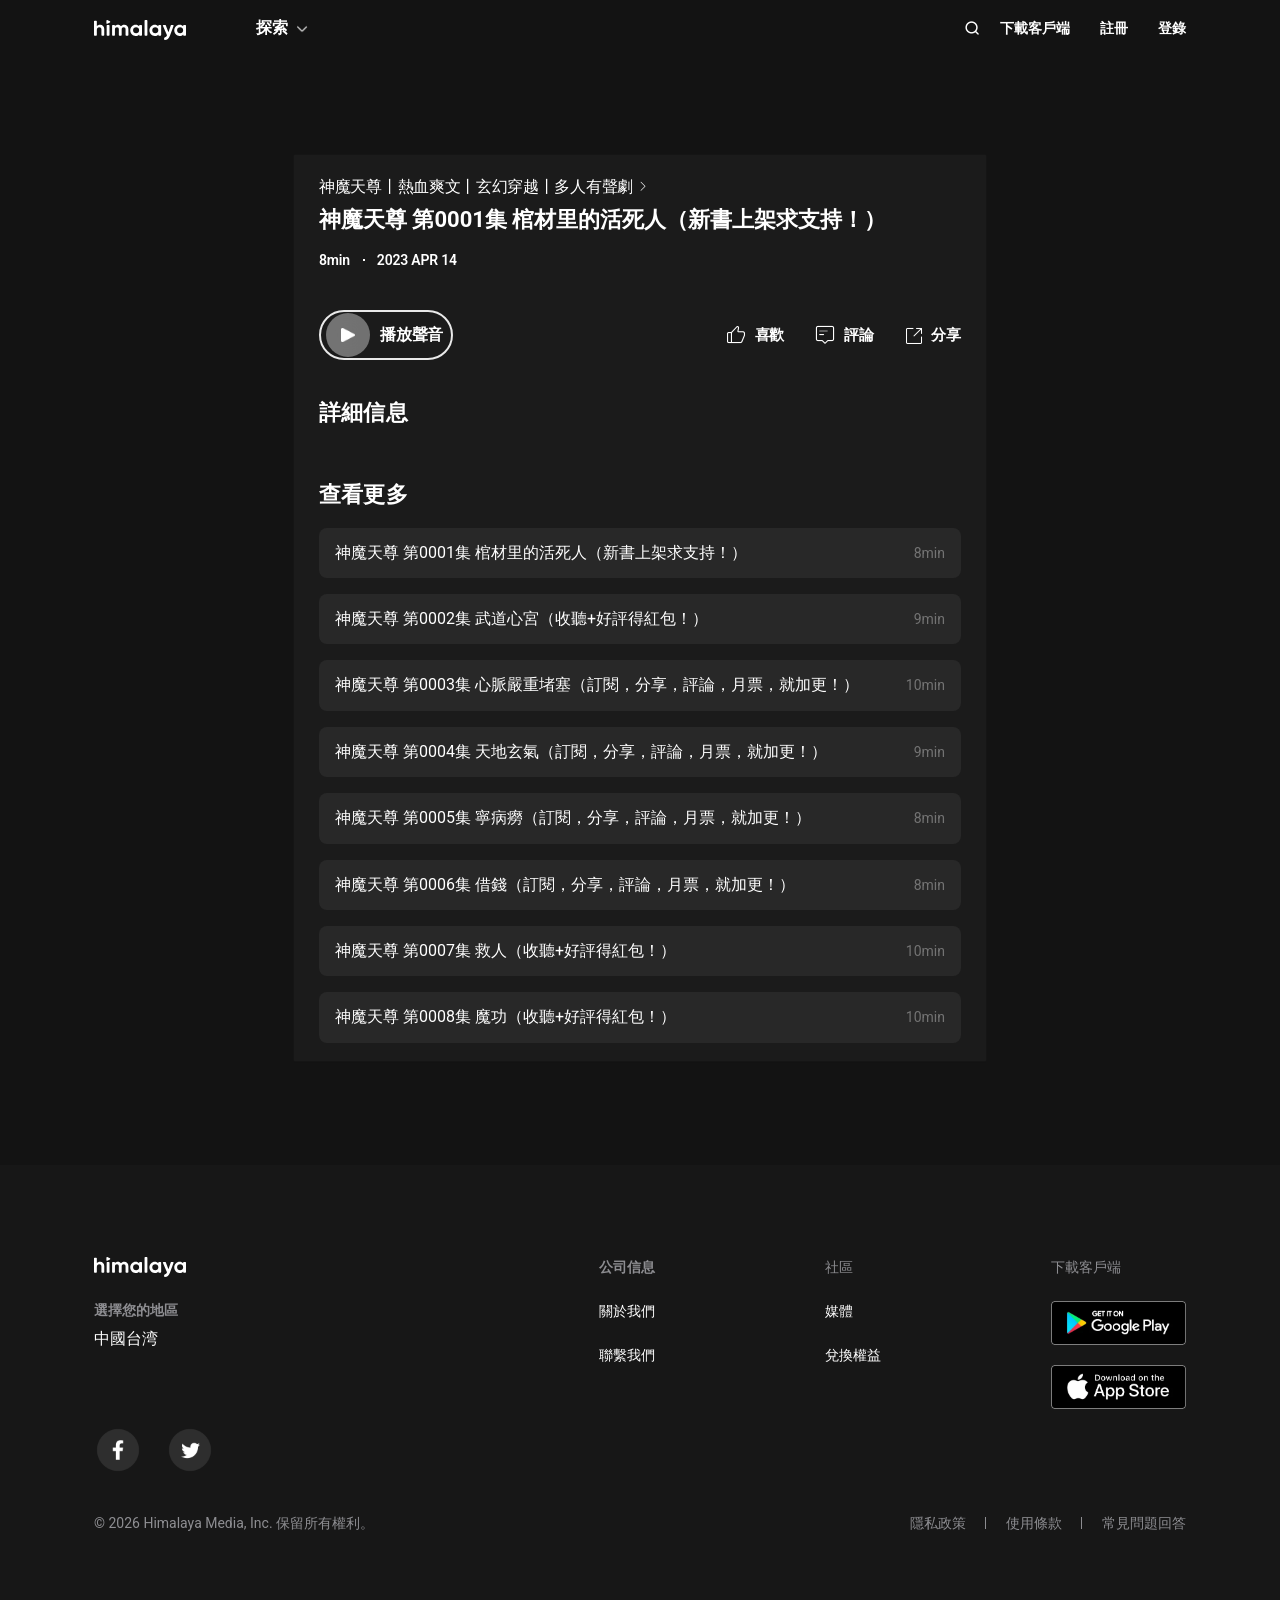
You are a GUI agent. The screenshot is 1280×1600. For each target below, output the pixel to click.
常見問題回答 (1144, 1523)
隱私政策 (938, 1523)
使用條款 (1034, 1523)
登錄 (1172, 28)
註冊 (1114, 28)
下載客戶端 (1035, 28)
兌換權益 (853, 1355)
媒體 (839, 1311)
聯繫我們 (627, 1355)
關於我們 (627, 1311)
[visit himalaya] (140, 30)
